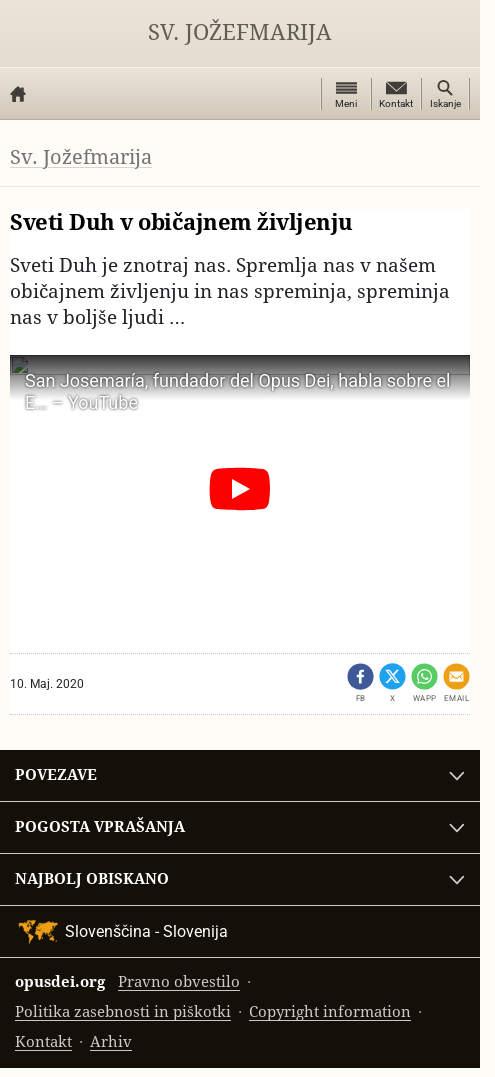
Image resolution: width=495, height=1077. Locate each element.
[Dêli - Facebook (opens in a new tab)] (360, 683)
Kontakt (43, 1041)
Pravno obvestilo (179, 981)
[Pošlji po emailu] (456, 683)
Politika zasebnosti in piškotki (123, 1011)
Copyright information (330, 1011)
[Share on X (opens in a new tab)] (392, 683)
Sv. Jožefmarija (240, 32)
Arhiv (111, 1041)
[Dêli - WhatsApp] (424, 683)
